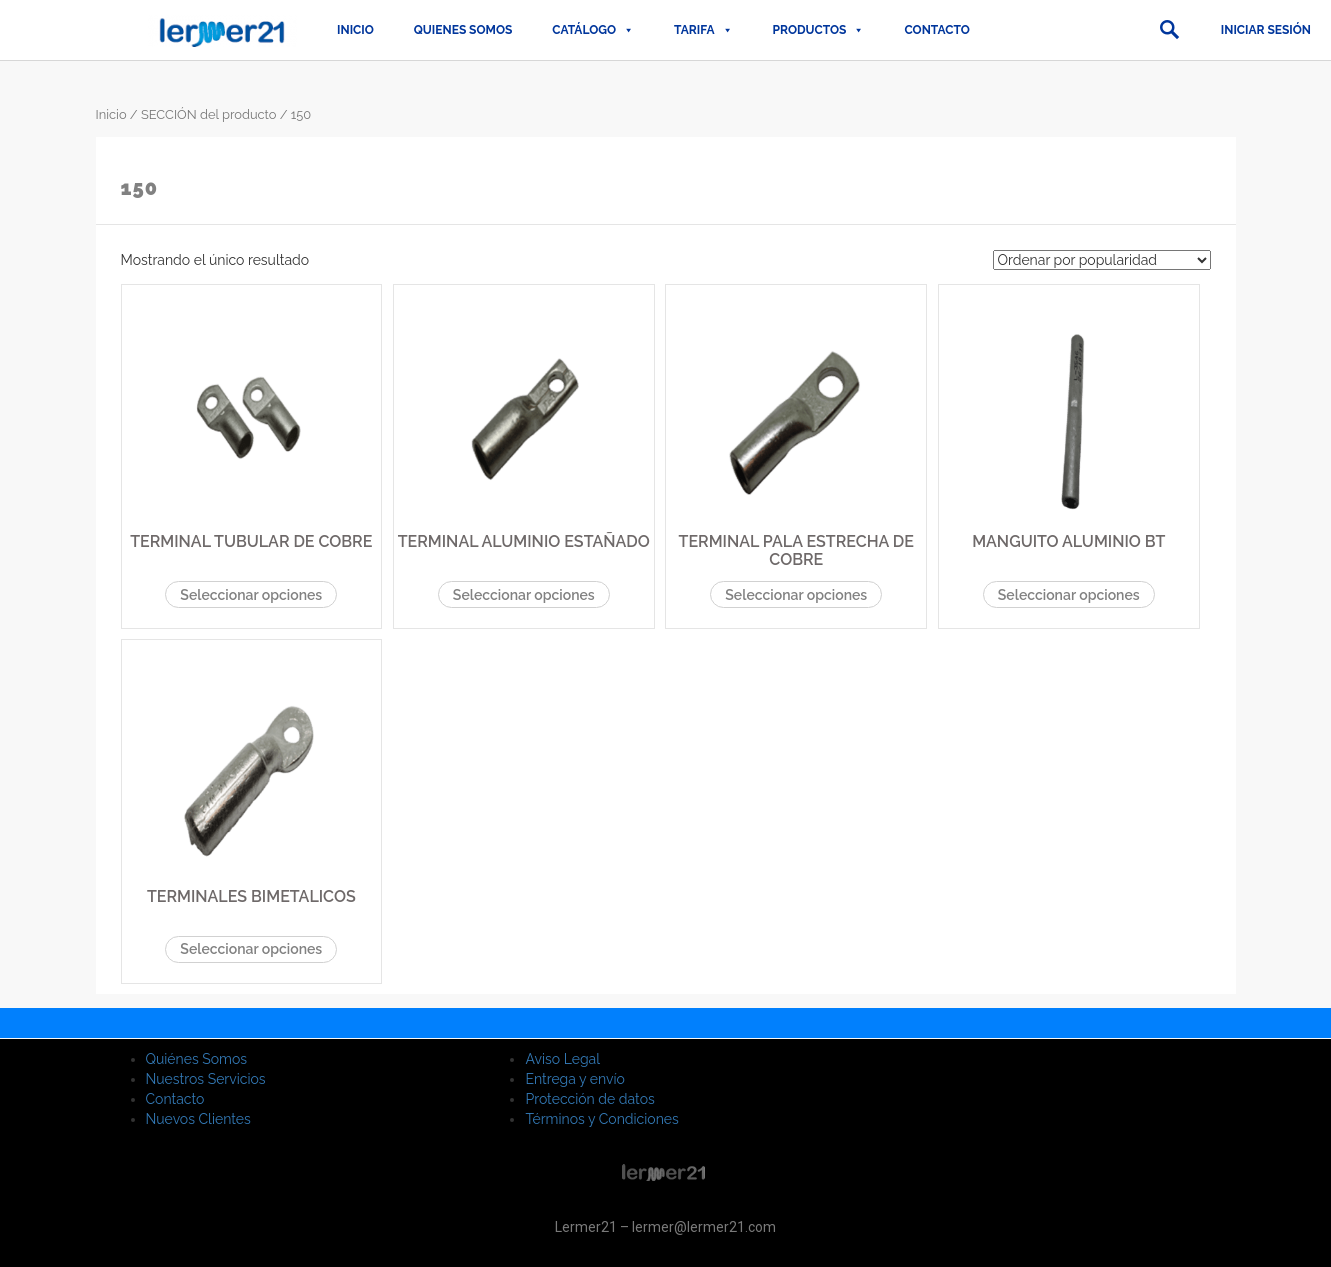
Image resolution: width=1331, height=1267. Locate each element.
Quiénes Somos (197, 1059)
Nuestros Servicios (206, 1079)
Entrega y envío (574, 1079)
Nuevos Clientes (198, 1119)
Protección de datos (589, 1099)
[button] (1169, 30)
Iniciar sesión (1266, 30)
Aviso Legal (562, 1059)
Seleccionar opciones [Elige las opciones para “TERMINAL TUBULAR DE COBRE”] (251, 595)
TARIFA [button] (703, 30)
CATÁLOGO (593, 30)
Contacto (936, 30)
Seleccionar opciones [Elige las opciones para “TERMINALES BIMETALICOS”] (251, 949)
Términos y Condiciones (601, 1119)
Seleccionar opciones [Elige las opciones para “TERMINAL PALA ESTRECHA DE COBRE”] (796, 595)
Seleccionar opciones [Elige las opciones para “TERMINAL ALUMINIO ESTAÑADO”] (524, 595)
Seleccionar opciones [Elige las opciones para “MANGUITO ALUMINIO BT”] (1069, 595)
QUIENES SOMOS (463, 30)
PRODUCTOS (819, 30)
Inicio (355, 30)
